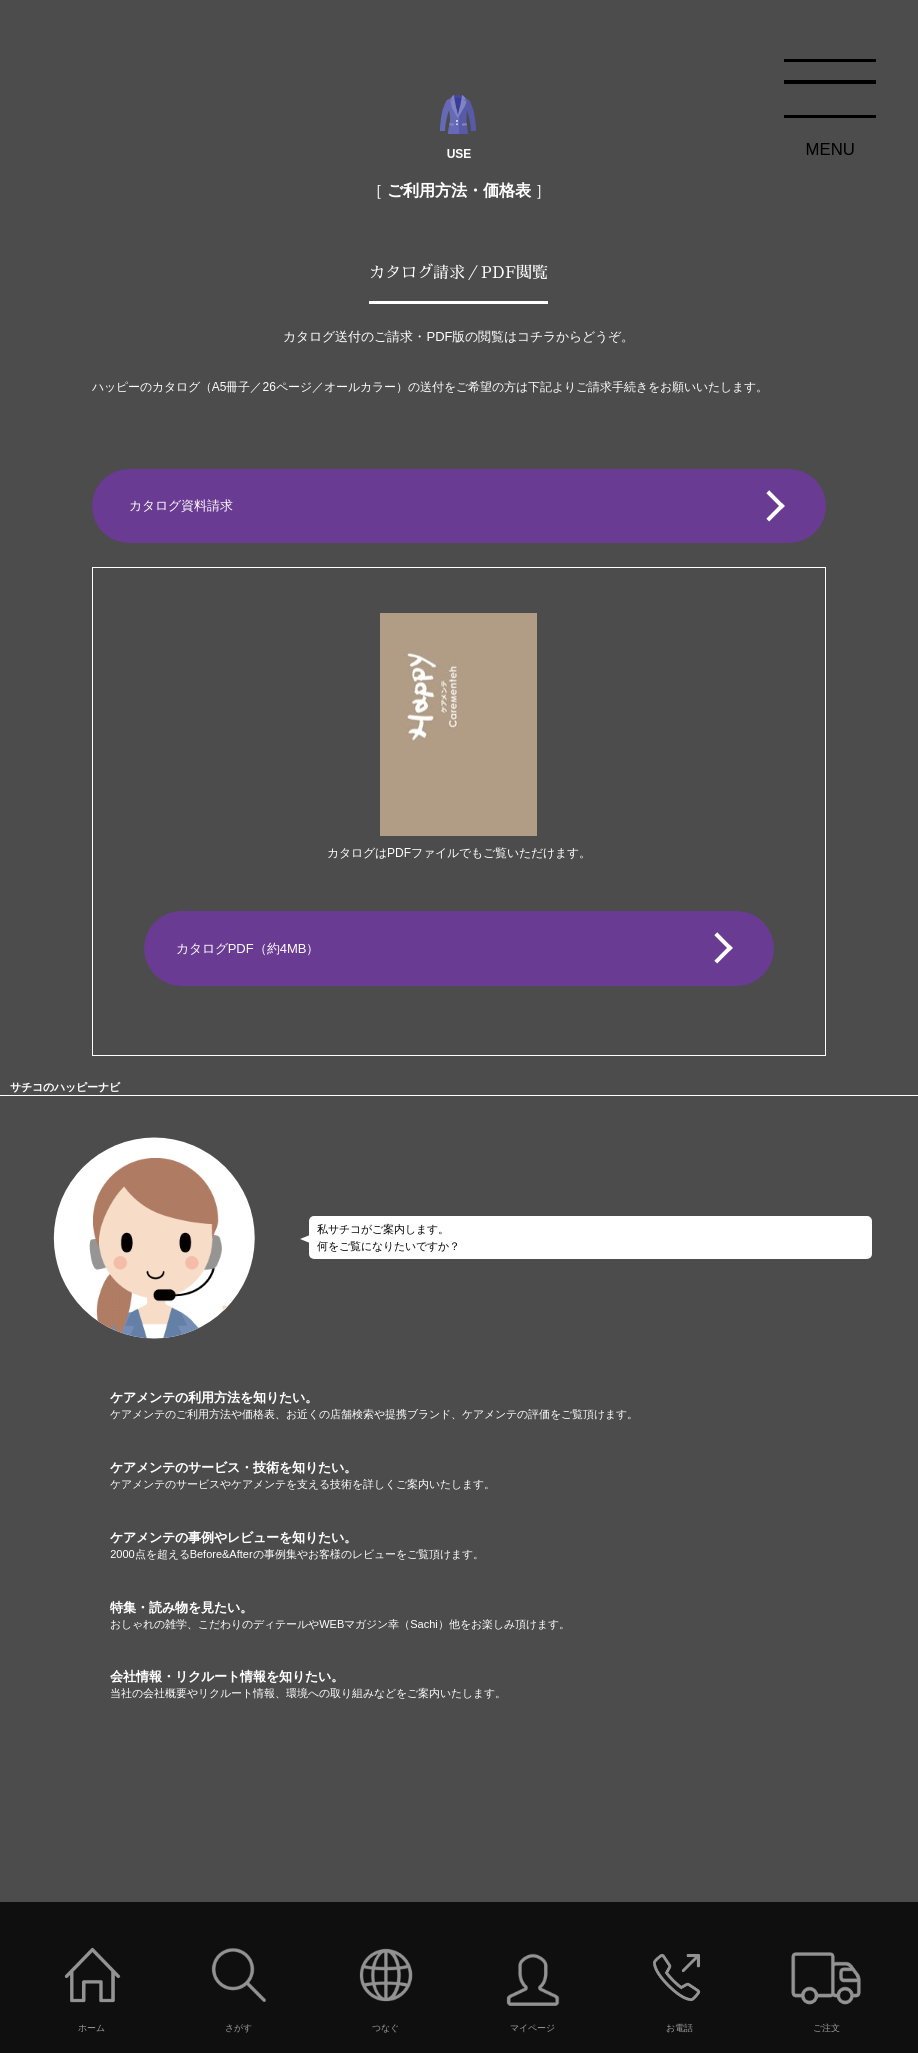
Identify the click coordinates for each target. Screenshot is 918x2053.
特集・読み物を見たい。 (514, 1616)
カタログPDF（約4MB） (248, 948)
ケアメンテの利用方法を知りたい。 (514, 1406)
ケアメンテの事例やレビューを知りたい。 (514, 1546)
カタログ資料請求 (181, 505)
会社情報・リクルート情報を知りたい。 (514, 1685)
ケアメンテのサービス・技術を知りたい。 (514, 1476)
